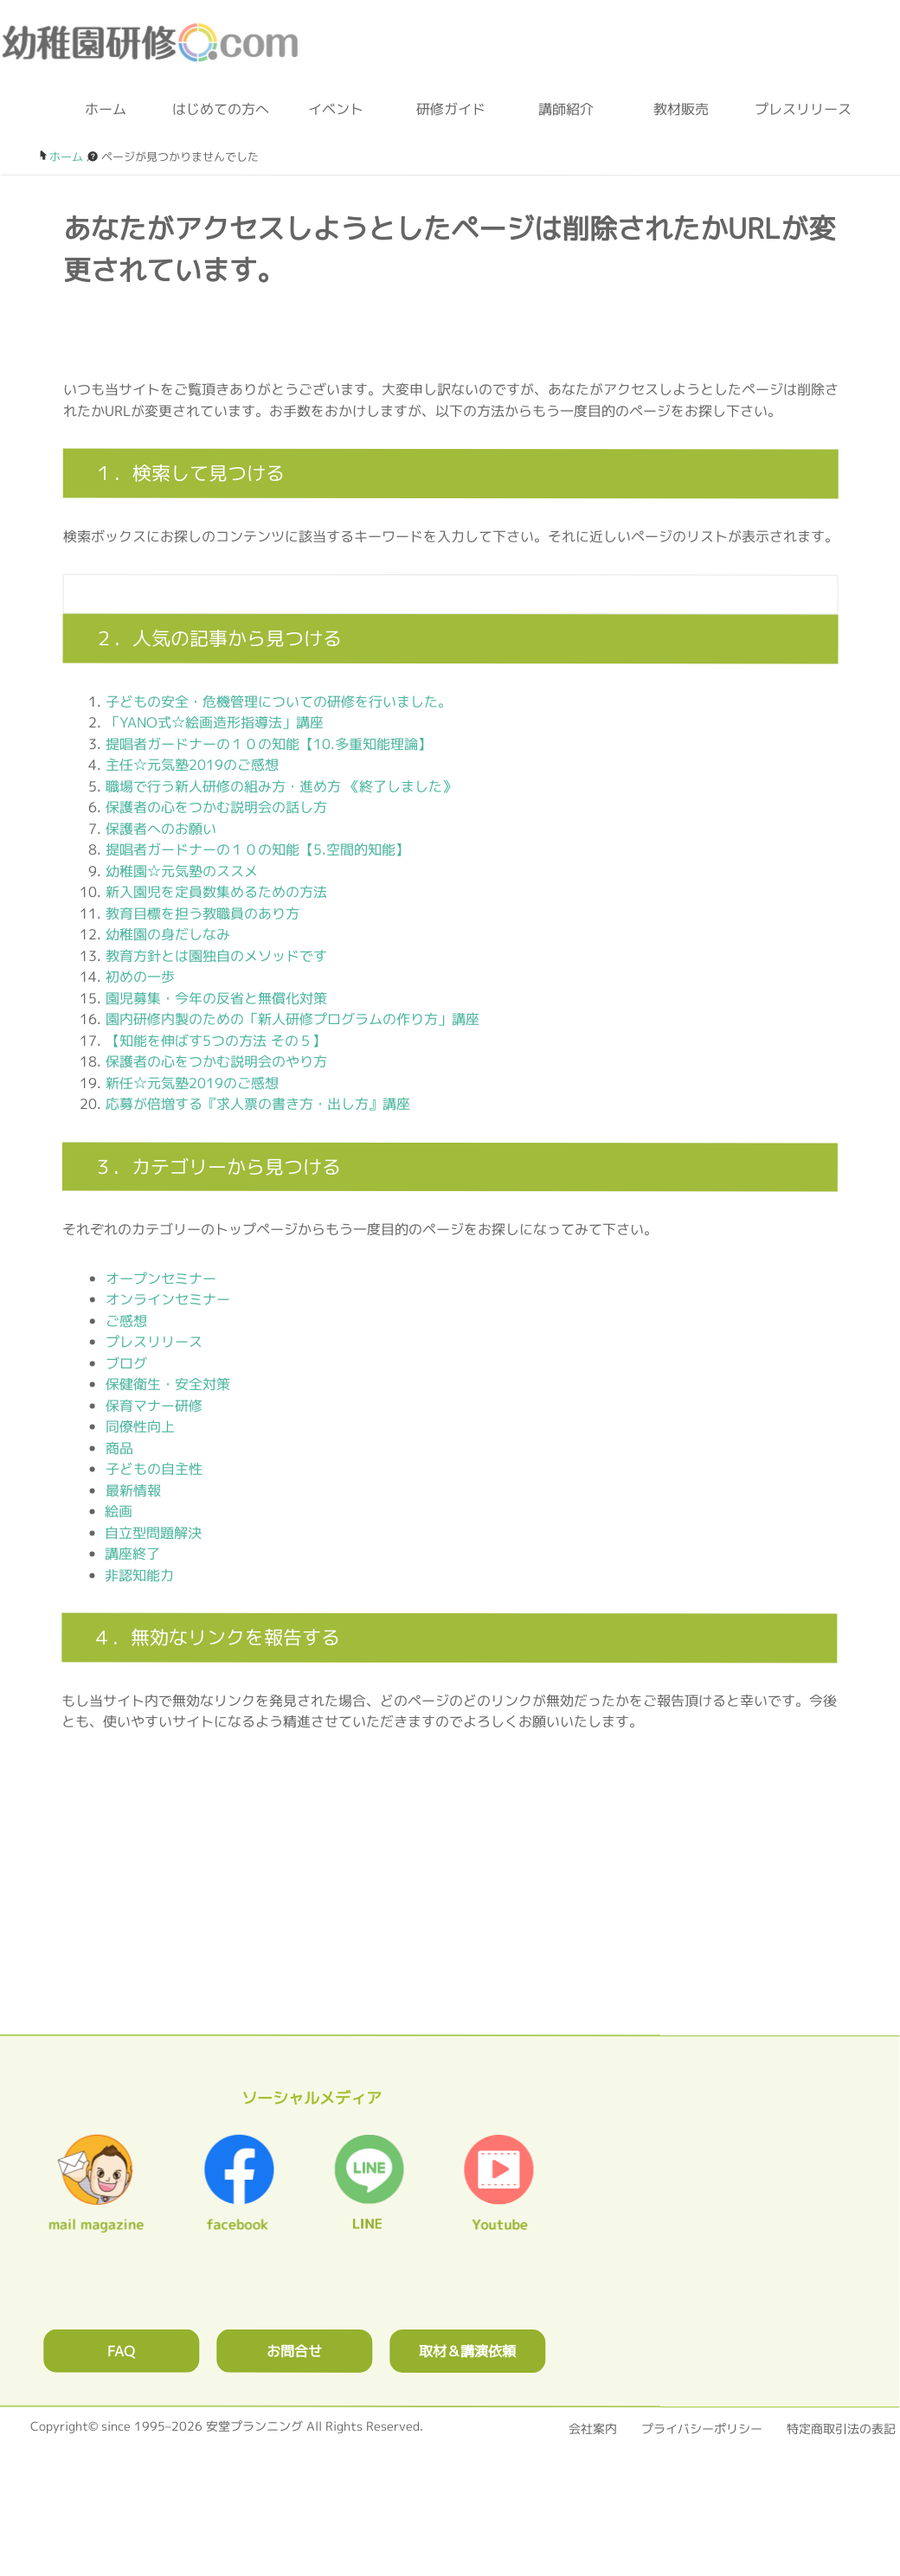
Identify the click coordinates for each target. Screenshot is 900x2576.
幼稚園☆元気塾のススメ (182, 870)
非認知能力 (139, 1574)
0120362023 (450, 1914)
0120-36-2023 (514, 43)
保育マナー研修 (154, 1404)
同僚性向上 (140, 1426)
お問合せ (294, 2351)
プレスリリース (796, 109)
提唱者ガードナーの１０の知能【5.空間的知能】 (257, 849)
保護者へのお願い (161, 827)
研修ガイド (450, 109)
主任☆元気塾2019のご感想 (192, 764)
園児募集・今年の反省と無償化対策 (216, 997)
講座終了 (132, 1553)
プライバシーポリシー (701, 2428)
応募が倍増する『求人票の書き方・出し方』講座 (258, 1103)
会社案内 (593, 2428)
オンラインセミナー (168, 1299)
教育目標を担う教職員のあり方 (202, 912)
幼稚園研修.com (155, 42)
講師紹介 (566, 109)
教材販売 (681, 109)
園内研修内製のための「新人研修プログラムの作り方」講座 (292, 1018)
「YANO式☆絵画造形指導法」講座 (215, 722)
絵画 (118, 1511)
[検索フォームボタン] (813, 601)
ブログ (706, 43)
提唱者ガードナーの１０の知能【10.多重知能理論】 (269, 743)
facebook (784, 43)
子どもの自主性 (154, 1468)
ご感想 (126, 1320)
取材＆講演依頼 (467, 2351)
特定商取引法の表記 (841, 2428)
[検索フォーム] (433, 595)
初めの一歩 (140, 976)
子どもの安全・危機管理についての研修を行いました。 (279, 700)
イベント (335, 109)
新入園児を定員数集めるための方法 (216, 891)
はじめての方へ (220, 109)
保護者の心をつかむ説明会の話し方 (216, 807)
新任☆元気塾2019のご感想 (192, 1082)
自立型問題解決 (153, 1531)
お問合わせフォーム (623, 43)
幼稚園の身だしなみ (168, 934)
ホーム (105, 109)
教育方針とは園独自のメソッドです (216, 954)
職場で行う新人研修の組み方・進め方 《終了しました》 (281, 785)
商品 (119, 1447)
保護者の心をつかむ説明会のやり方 (216, 1061)
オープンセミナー (161, 1277)
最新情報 (133, 1489)
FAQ (121, 2351)
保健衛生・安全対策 (168, 1384)
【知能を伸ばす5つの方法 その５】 (216, 1039)
